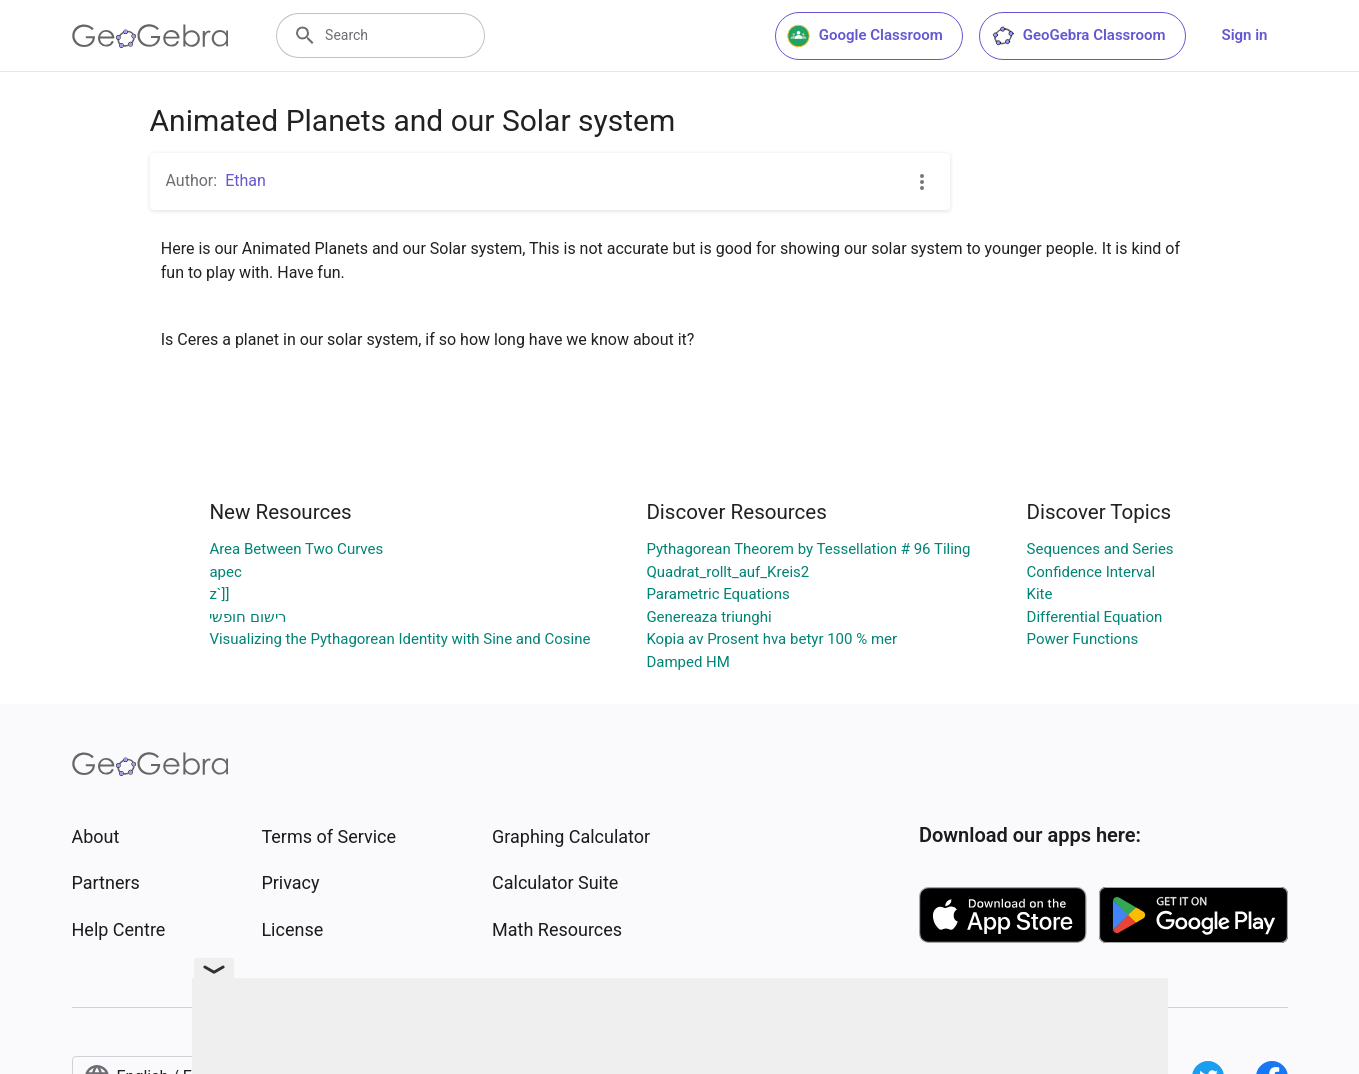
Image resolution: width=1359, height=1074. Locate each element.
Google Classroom (865, 36)
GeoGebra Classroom (1078, 36)
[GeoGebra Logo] (150, 36)
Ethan (245, 180)
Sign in (1245, 35)
